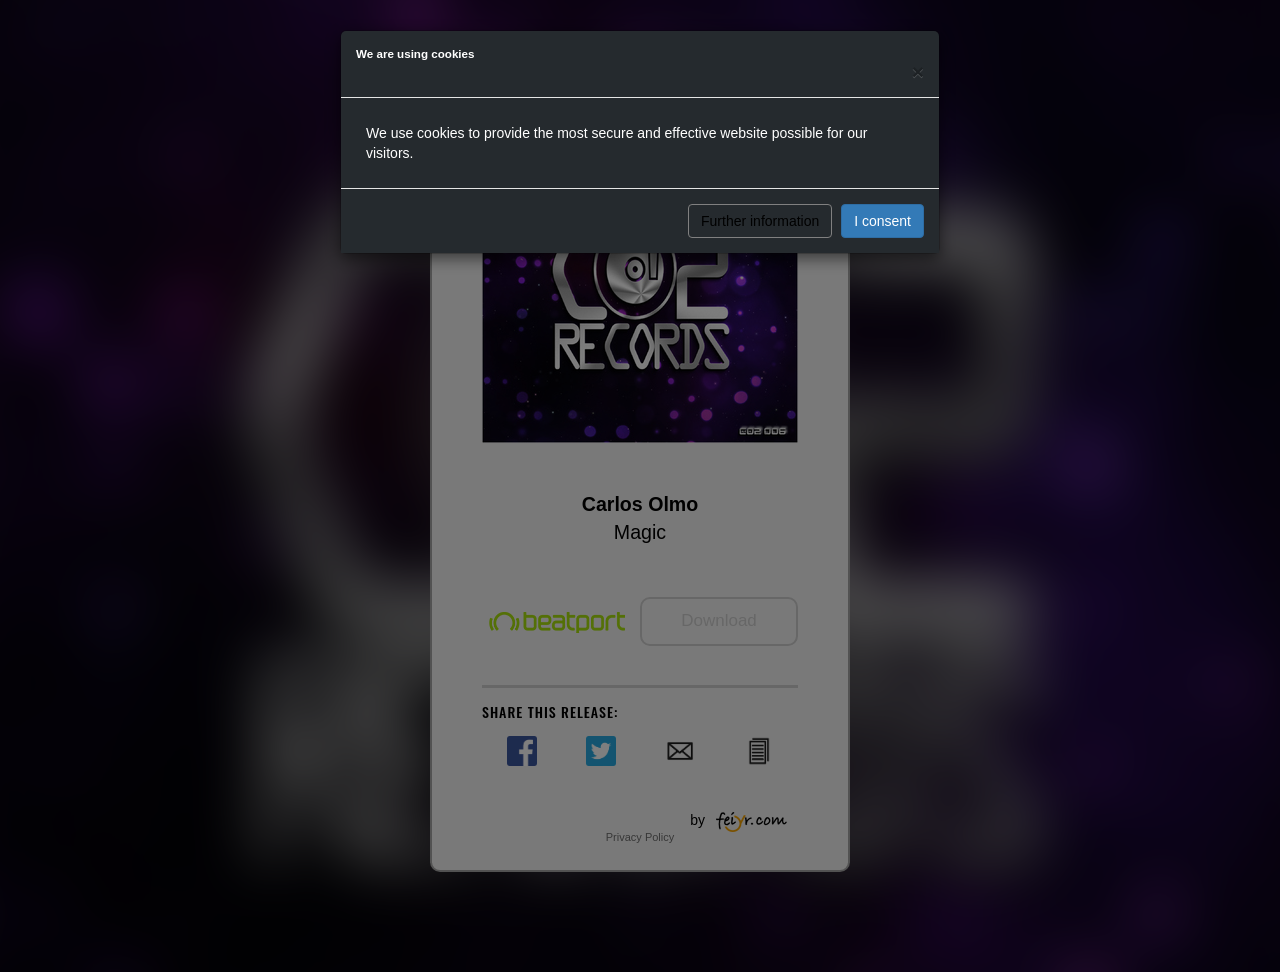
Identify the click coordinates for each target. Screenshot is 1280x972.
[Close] (918, 71)
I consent (882, 221)
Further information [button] (760, 221)
